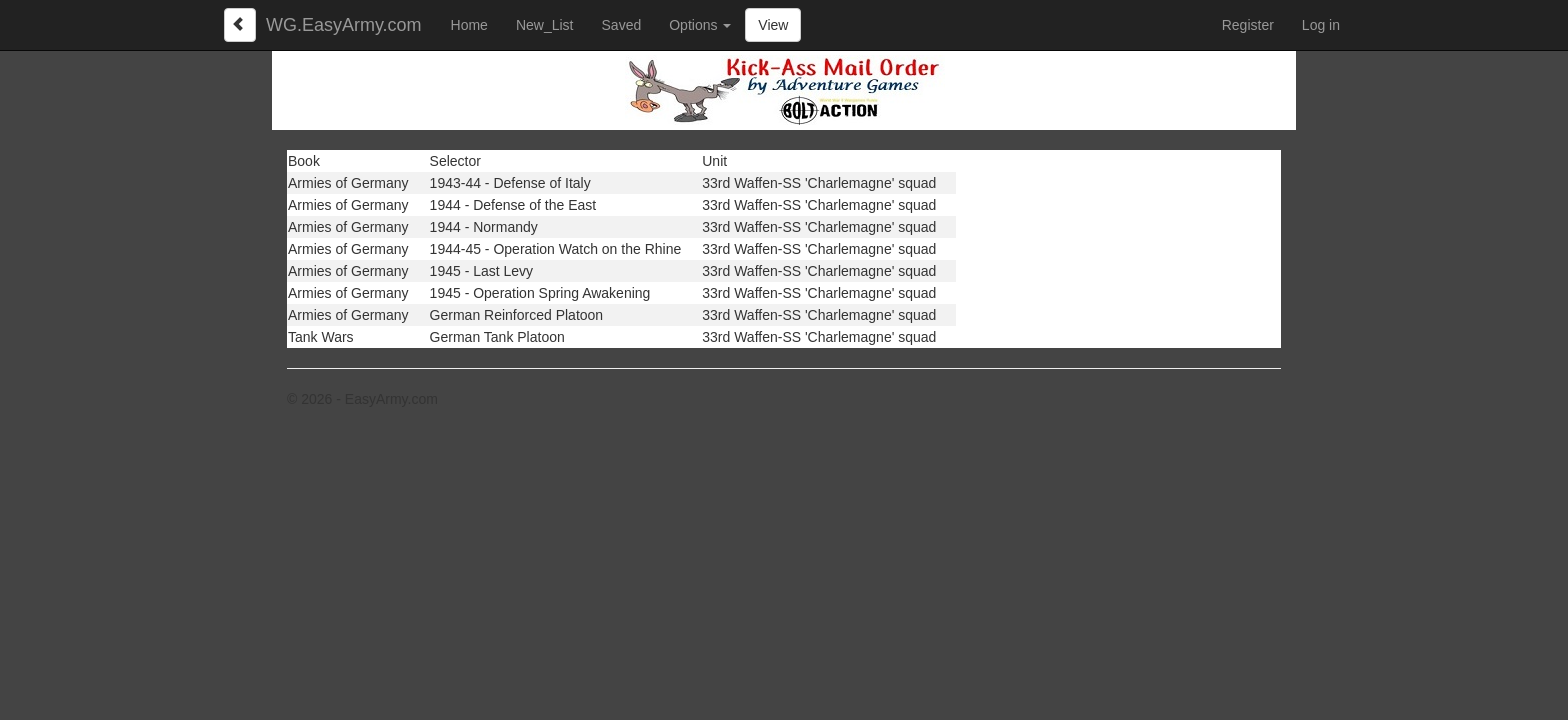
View (773, 25)
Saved (622, 25)
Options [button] (700, 25)
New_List (545, 25)
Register (1248, 25)
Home (469, 25)
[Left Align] (240, 25)
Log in (1321, 25)
